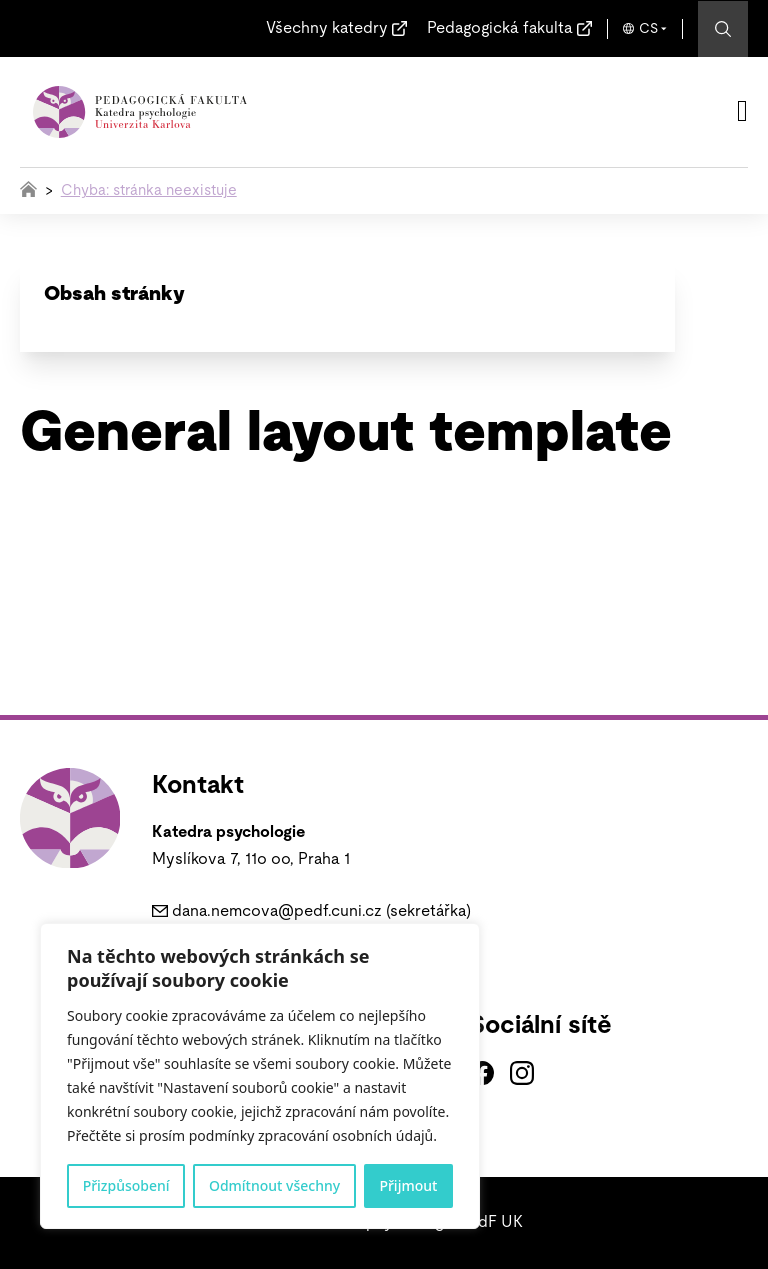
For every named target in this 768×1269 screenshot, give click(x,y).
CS (648, 29)
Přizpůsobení (126, 1185)
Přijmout (408, 1185)
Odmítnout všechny (274, 1185)
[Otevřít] (742, 111)
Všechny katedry (327, 28)
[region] (260, 1076)
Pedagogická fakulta (500, 28)
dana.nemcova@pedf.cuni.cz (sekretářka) (321, 911)
